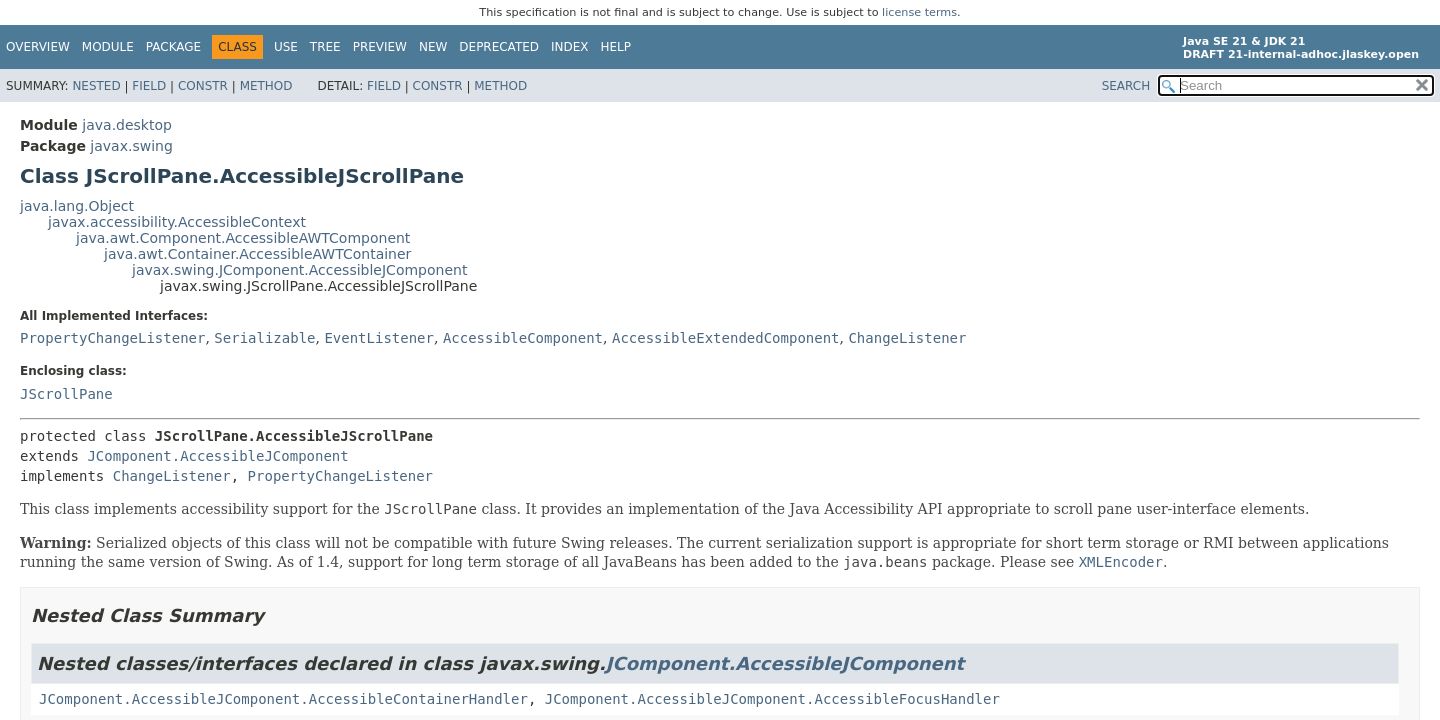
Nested (96, 86)
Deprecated (499, 47)
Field (149, 86)
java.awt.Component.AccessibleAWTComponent (243, 238)
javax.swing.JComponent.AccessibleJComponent (299, 270)
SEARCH (1126, 86)
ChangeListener (907, 338)
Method (266, 86)
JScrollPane (66, 394)
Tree (325, 47)
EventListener (379, 338)
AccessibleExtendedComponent (726, 338)
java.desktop (127, 125)
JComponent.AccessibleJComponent (217, 456)
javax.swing (131, 146)
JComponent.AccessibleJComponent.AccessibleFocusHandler (772, 699)
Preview (380, 47)
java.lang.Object (77, 206)
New (433, 47)
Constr (203, 86)
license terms (919, 12)
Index (570, 47)
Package (173, 47)
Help (616, 47)
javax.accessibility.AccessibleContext (177, 222)
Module (108, 47)
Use (286, 47)
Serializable (264, 338)
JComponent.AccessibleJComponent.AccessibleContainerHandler (283, 699)
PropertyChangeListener (112, 338)
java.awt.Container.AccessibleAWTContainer (257, 254)
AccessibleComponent (523, 338)
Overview (38, 47)
